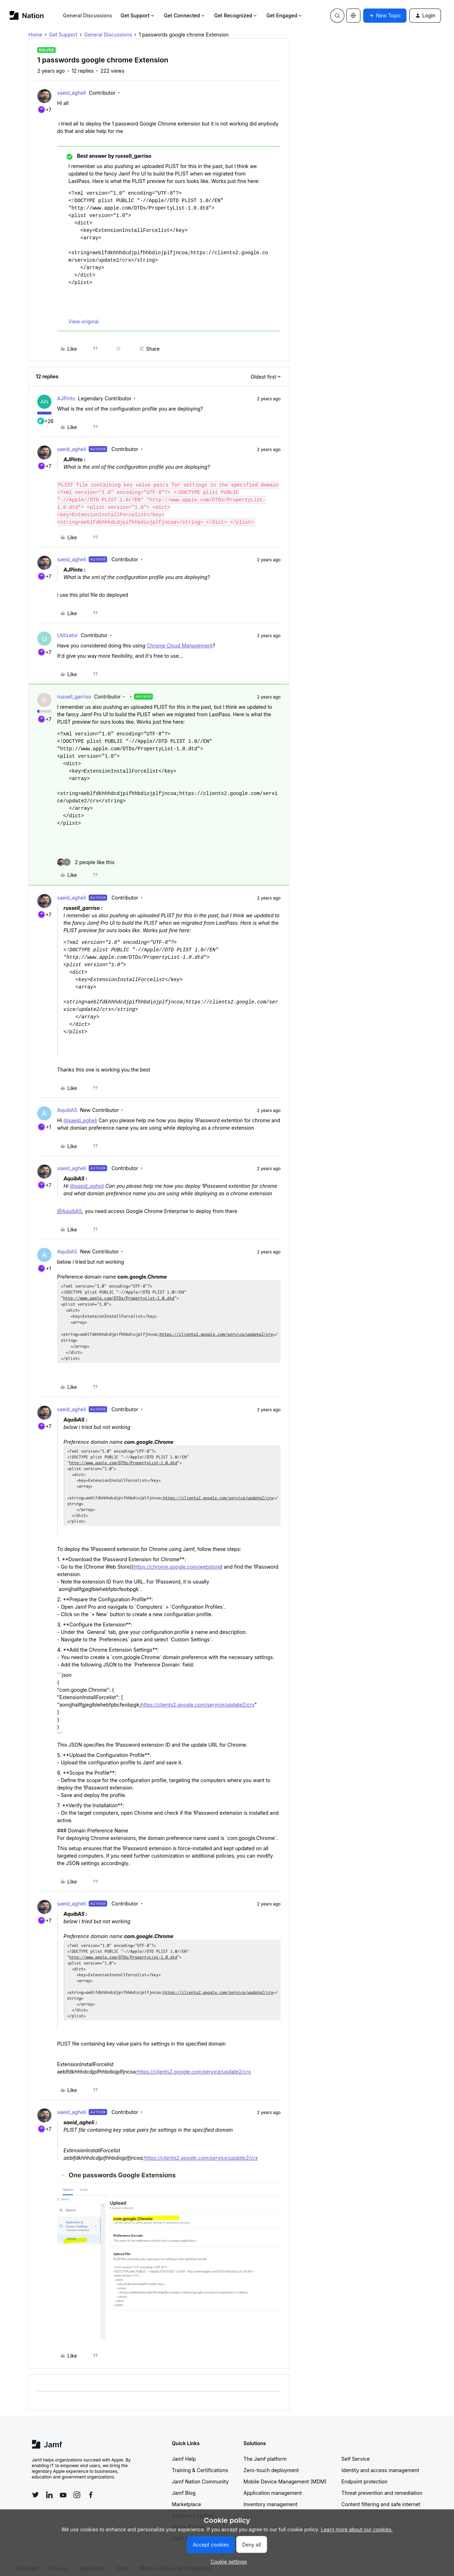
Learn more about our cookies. (357, 2529)
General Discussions (87, 15)
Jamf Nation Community (200, 2474)
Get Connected (185, 15)
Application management (273, 2485)
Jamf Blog (184, 2485)
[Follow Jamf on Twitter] (35, 2487)
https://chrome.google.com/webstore (177, 1559)
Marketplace (186, 2497)
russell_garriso (74, 689)
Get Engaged (284, 15)
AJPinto (66, 398)
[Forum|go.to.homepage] (27, 15)
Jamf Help (184, 2451)
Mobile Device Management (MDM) (285, 2474)
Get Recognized (236, 15)
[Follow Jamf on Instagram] (77, 2487)
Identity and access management (380, 2463)
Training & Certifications (200, 2463)
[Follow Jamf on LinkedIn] (49, 2487)
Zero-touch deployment (271, 2463)
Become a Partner (193, 2508)
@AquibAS (69, 1204)
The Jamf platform (265, 2451)
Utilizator (67, 628)
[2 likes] (86, 854)
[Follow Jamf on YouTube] (63, 2487)
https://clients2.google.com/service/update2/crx (198, 1697)
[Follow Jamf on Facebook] (90, 2487)
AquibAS (67, 1103)
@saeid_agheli (80, 1113)
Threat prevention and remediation (382, 2485)
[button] (384, 16)
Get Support (138, 15)
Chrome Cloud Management (179, 638)
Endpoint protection (365, 2474)
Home (35, 35)
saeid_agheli (71, 93)
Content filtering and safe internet (381, 2497)
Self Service (356, 2451)
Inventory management (271, 2497)
